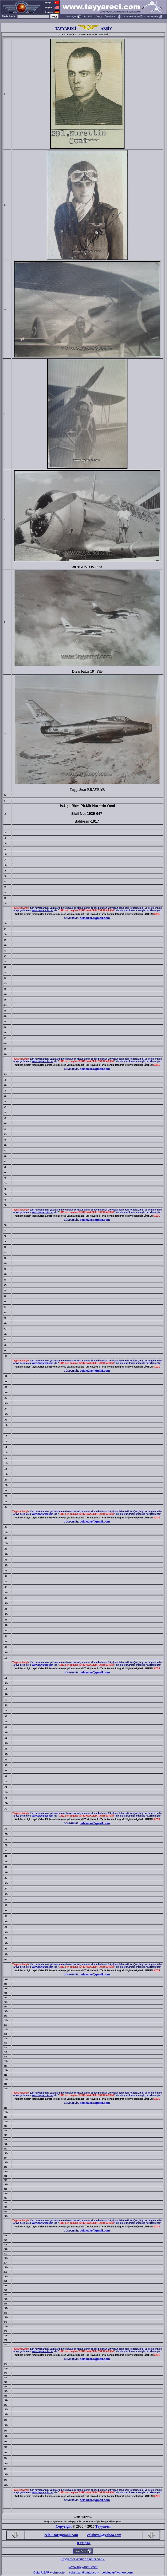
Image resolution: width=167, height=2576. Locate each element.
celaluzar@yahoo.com (104, 2535)
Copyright (64, 2526)
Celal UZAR (41, 2572)
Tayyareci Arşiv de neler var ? (83, 2559)
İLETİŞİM (84, 2543)
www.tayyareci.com (42, 910)
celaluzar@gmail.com (95, 918)
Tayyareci (103, 2526)
